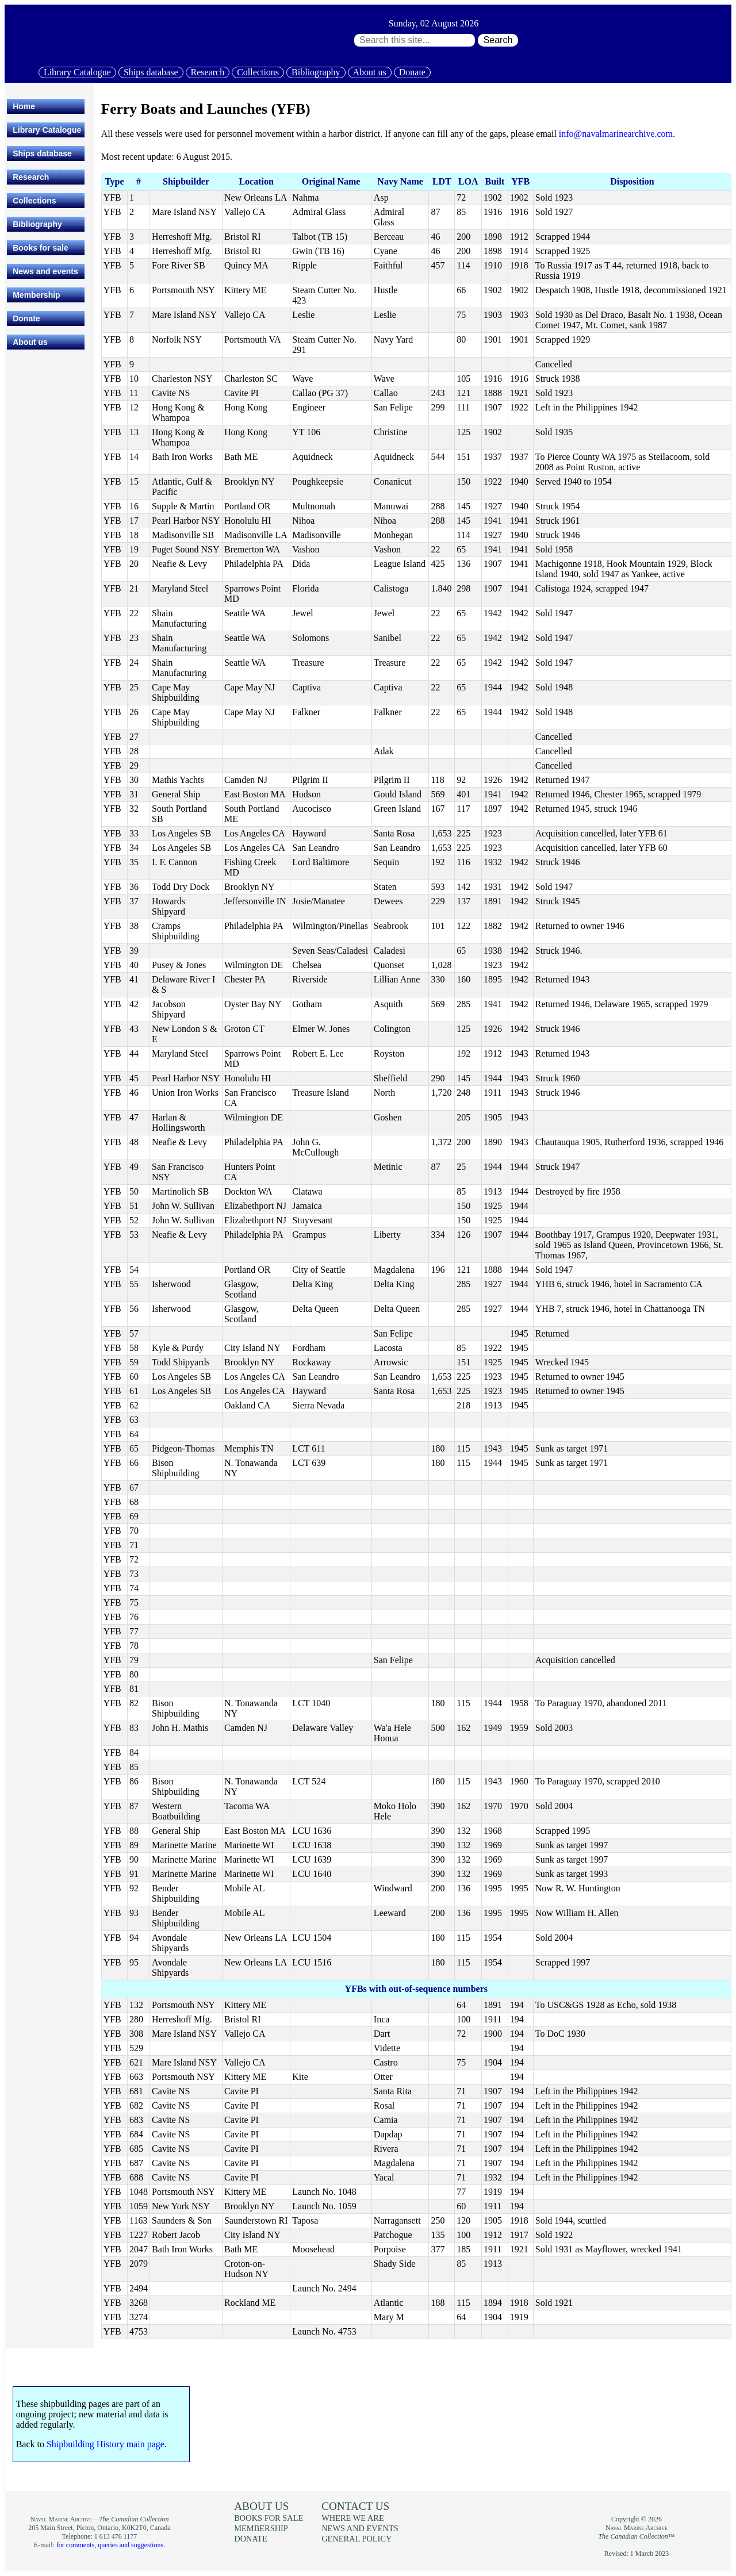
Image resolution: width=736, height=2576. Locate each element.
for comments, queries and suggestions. (110, 2545)
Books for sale (40, 247)
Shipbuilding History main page (105, 2444)
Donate (412, 72)
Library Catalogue (77, 72)
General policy (356, 2538)
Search (498, 40)
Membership (36, 295)
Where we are (352, 2518)
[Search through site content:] (415, 40)
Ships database (151, 72)
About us (369, 72)
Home (24, 106)
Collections (258, 72)
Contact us (355, 2506)
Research (208, 72)
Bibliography (316, 72)
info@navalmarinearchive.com (616, 134)
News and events (45, 271)
